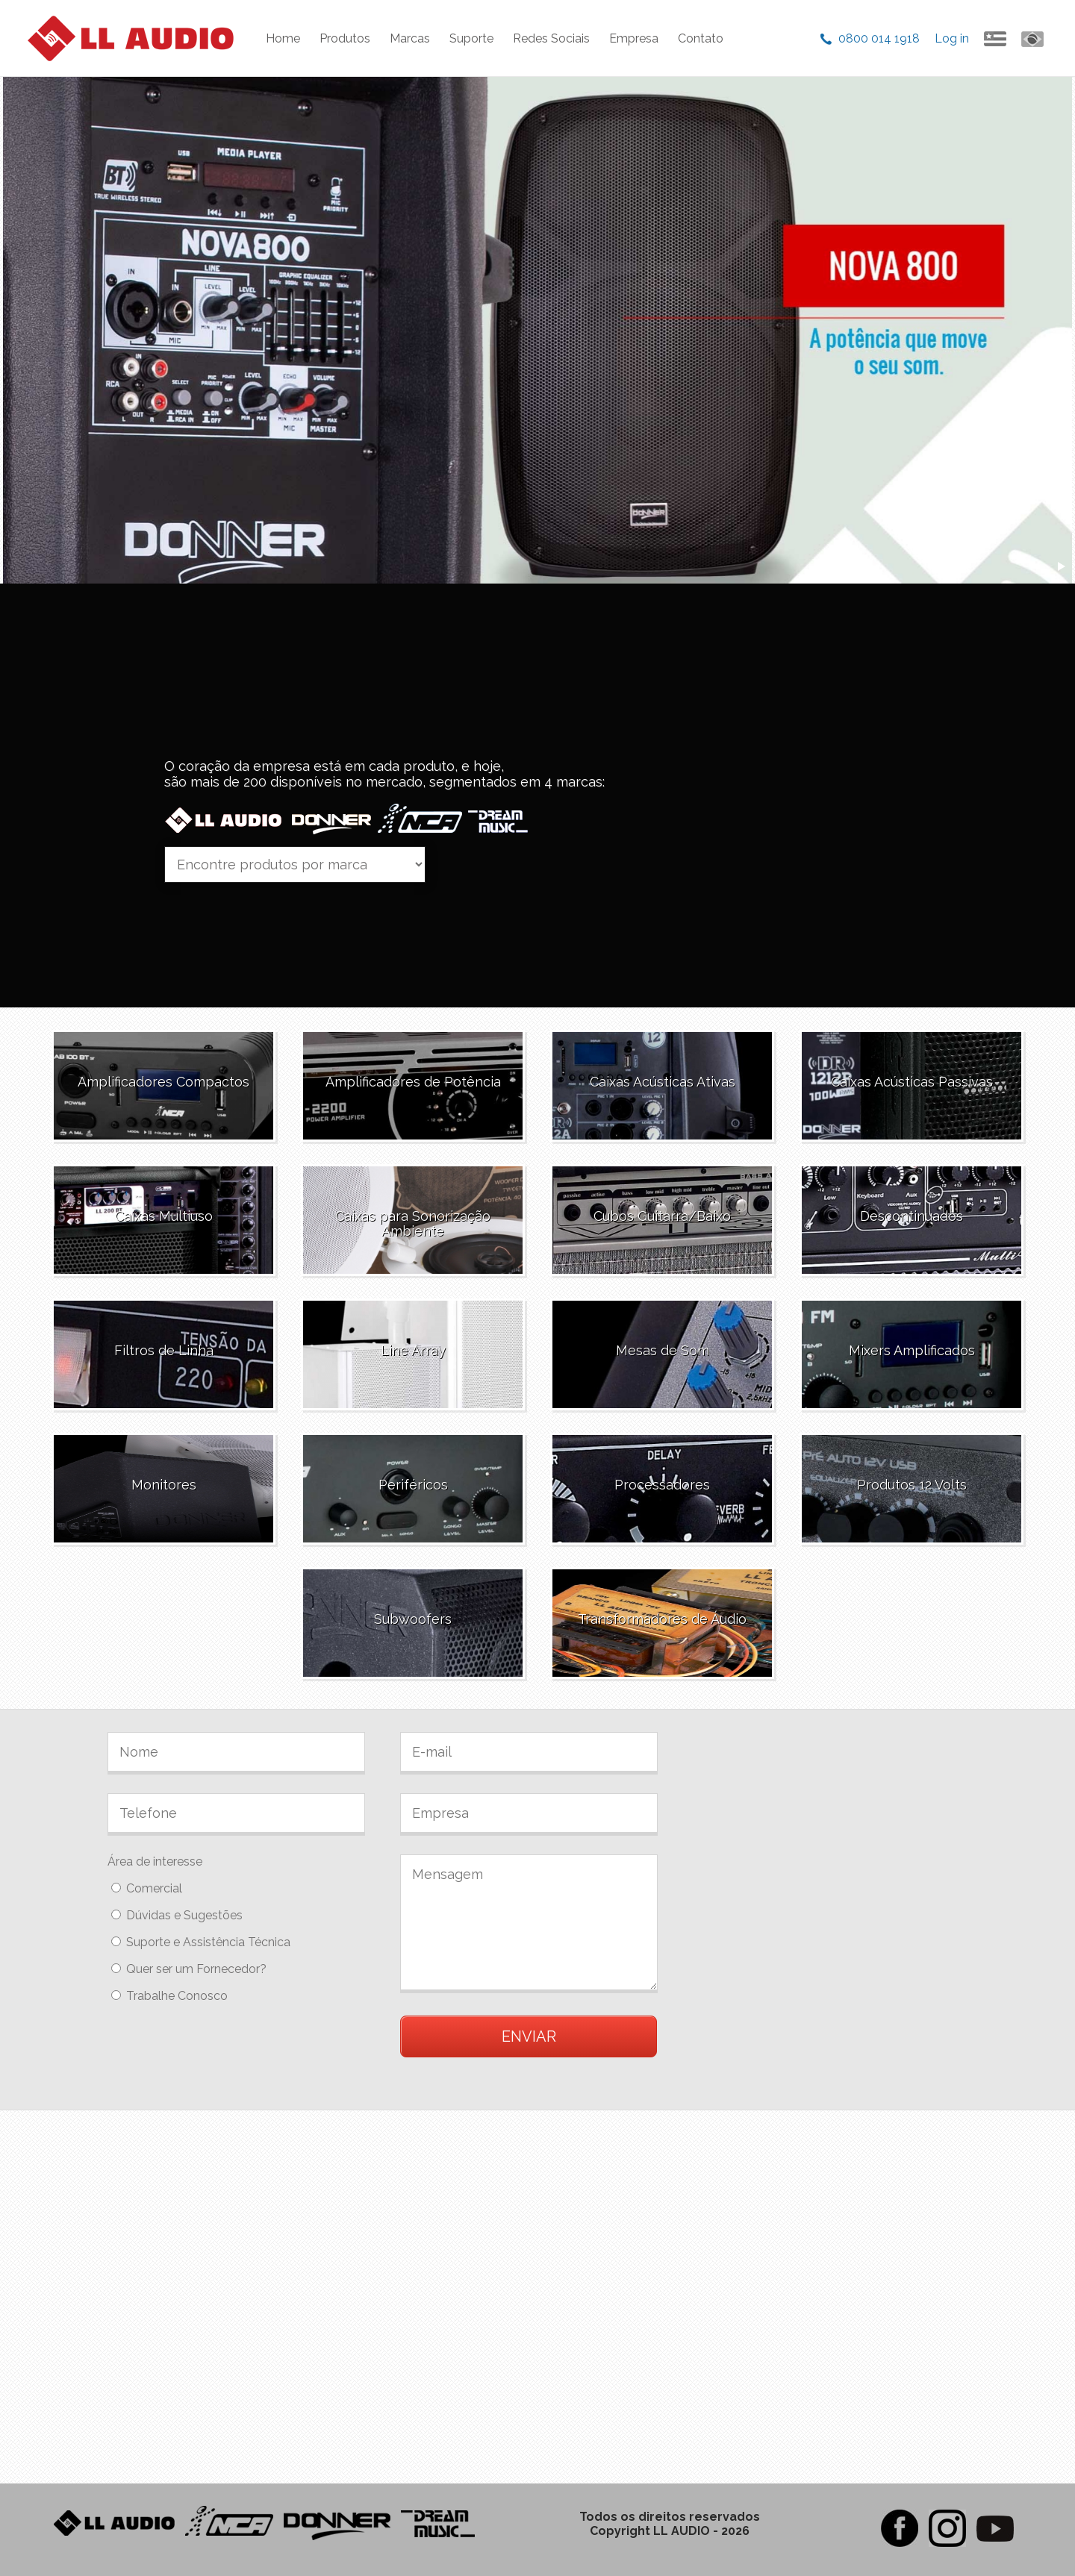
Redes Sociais (551, 38)
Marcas (410, 38)
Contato (700, 38)
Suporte (471, 38)
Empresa (633, 38)
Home (283, 38)
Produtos (345, 38)
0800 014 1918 (879, 38)
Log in (952, 38)
